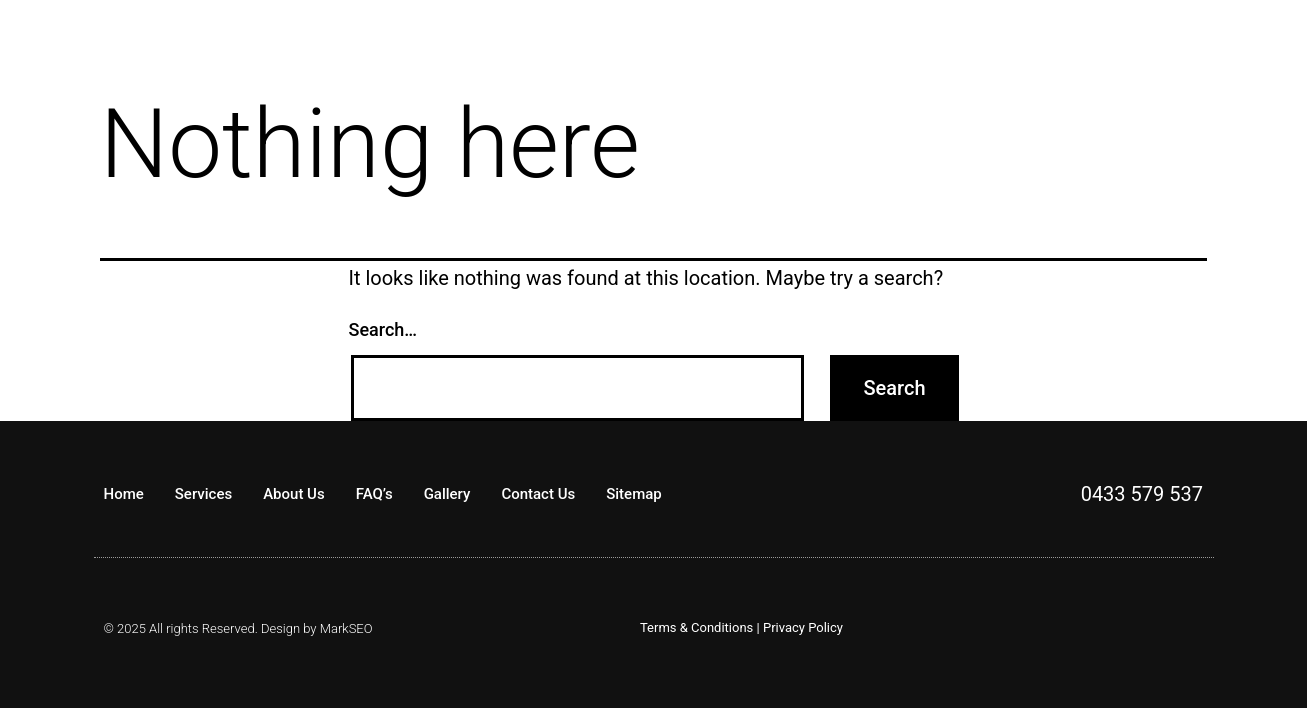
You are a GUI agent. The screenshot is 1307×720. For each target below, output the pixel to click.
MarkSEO (346, 628)
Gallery (447, 494)
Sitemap (634, 494)
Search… (383, 329)
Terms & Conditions (696, 627)
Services (203, 494)
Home (124, 494)
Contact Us (538, 494)
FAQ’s (374, 494)
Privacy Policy (803, 627)
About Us (294, 494)
